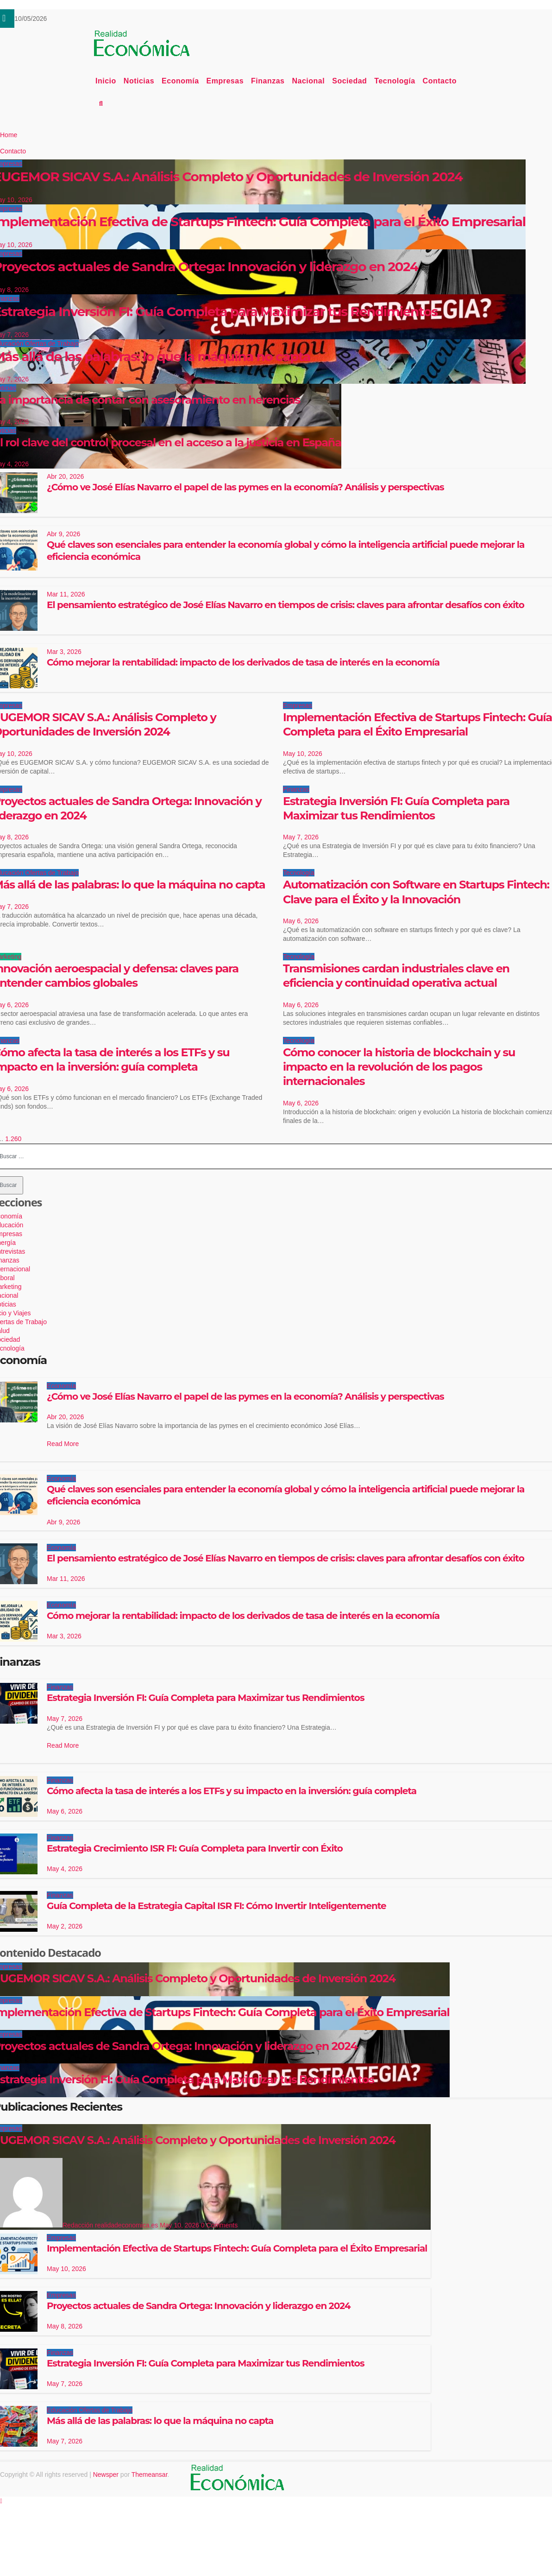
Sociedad (349, 81)
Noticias (139, 81)
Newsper (106, 2474)
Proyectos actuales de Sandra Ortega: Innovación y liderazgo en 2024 (199, 2305)
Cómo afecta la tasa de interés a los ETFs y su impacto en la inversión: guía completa (231, 1790)
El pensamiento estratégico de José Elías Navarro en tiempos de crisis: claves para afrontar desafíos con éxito (285, 604)
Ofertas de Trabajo (52, 872)
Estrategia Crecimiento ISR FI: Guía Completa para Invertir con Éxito (195, 1848)
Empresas (225, 81)
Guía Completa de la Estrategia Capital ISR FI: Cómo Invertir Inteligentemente (216, 1905)
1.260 (13, 1138)
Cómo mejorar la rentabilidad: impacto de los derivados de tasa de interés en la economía (243, 662)
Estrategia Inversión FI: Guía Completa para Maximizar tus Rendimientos (205, 1697)
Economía (180, 81)
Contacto (440, 81)
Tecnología (394, 81)
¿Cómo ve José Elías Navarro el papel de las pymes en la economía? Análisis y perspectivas (245, 487)
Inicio (105, 81)
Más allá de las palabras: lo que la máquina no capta (160, 2420)
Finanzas (267, 81)
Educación (63, 2410)
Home (8, 135)
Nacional (308, 81)
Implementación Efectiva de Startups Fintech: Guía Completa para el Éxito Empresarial (237, 2248)
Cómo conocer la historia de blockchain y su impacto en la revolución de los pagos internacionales (399, 1067)
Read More (63, 1443)
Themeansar (150, 2474)
